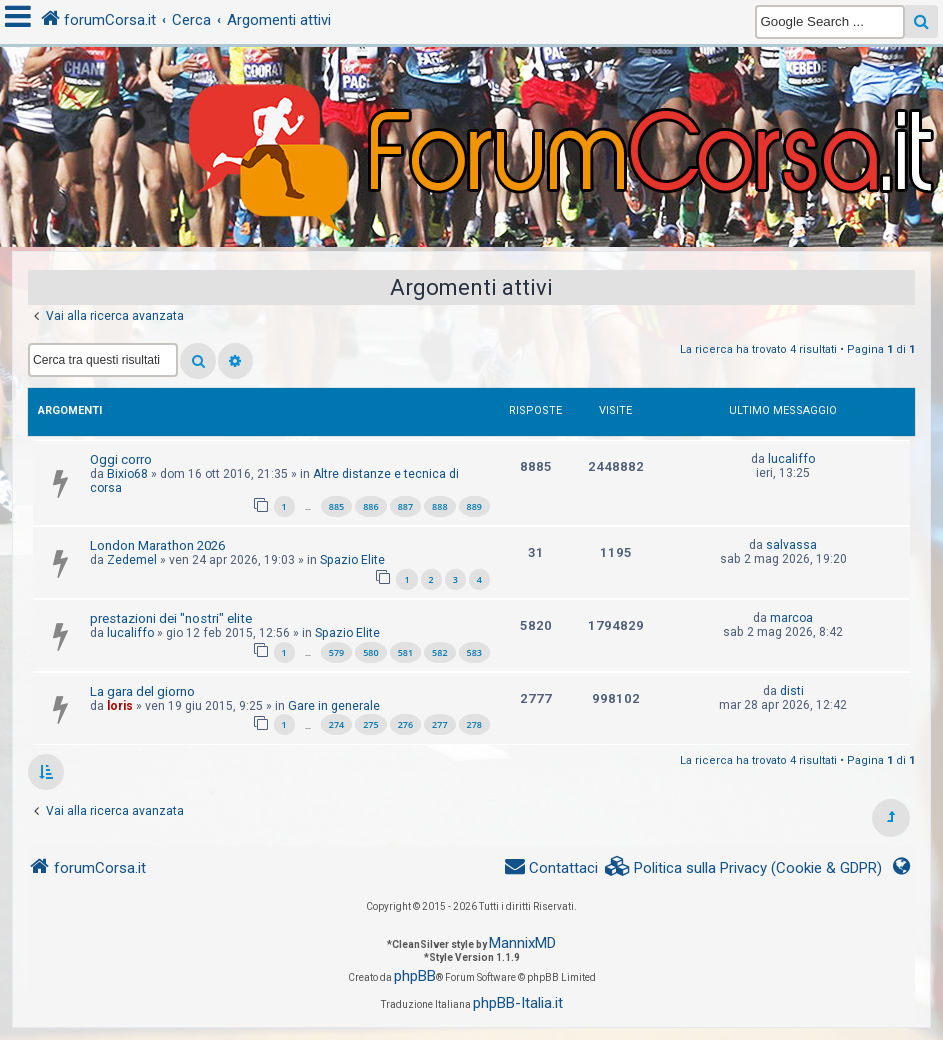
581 (405, 652)
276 (405, 724)
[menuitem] (744, 868)
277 (439, 724)
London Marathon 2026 (157, 545)
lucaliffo (791, 459)
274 (336, 724)
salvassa (791, 545)
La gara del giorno (142, 691)
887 (405, 506)
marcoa (791, 618)
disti (792, 691)
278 (474, 724)
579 (336, 652)
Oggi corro (121, 459)
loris (120, 706)
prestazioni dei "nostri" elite (171, 618)
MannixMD (522, 943)
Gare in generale (334, 706)
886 (370, 506)
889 (474, 506)
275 (370, 724)
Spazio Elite (352, 560)
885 (336, 506)
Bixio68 (127, 474)
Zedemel (132, 560)
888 (439, 506)
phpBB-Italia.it (518, 1003)
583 (474, 652)
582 (439, 652)
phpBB (415, 976)
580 (370, 652)
